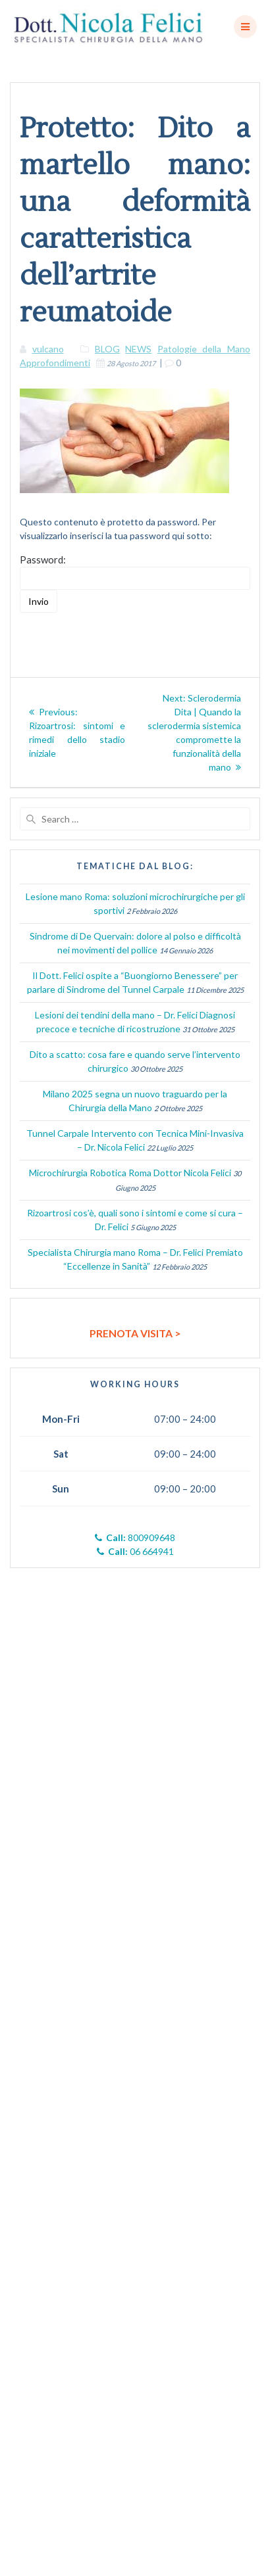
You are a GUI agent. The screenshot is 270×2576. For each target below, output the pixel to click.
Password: (135, 572)
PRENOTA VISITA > (135, 1333)
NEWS (138, 348)
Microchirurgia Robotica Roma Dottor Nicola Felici (130, 1172)
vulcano (48, 348)
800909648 (135, 1537)
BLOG (107, 348)
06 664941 (135, 1551)
